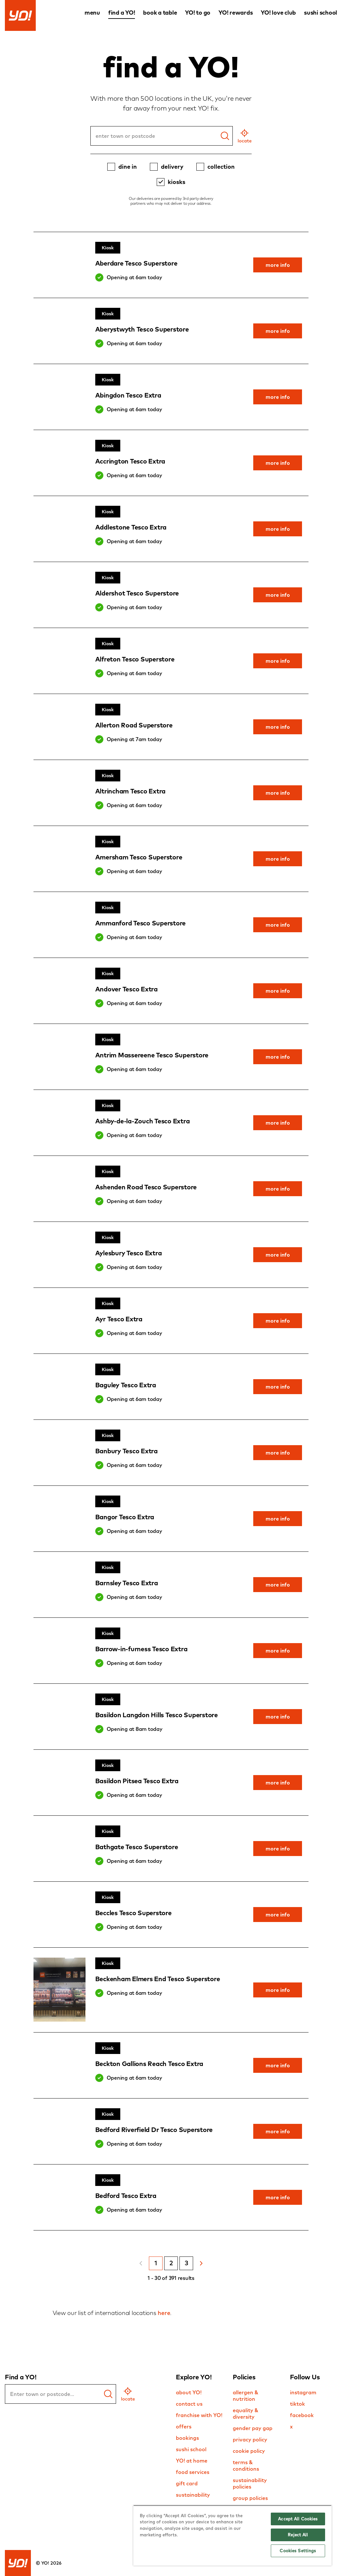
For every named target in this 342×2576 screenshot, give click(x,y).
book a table (160, 12)
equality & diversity (245, 2413)
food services (192, 2472)
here (164, 2313)
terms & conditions (246, 2465)
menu (92, 12)
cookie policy (249, 2451)
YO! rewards (235, 12)
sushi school (320, 12)
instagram (303, 2392)
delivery (172, 166)
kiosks (176, 182)
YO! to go (197, 12)
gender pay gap (252, 2428)
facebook (302, 2415)
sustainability (193, 2494)
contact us (189, 2403)
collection (221, 166)
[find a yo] (108, 2394)
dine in (127, 166)
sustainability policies (250, 2483)
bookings (187, 2438)
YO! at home (191, 2460)
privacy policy (250, 2439)
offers (183, 2426)
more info (278, 265)
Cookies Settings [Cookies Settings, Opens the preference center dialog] (298, 2550)
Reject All (298, 2534)
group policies (250, 2498)
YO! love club (278, 12)
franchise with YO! (199, 2415)
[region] (232, 2535)
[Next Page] (201, 2262)
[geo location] (245, 136)
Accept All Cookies (298, 2518)
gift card (187, 2483)
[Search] (225, 136)
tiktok (297, 2403)
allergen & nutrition (245, 2395)
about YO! (189, 2392)
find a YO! (121, 12)
